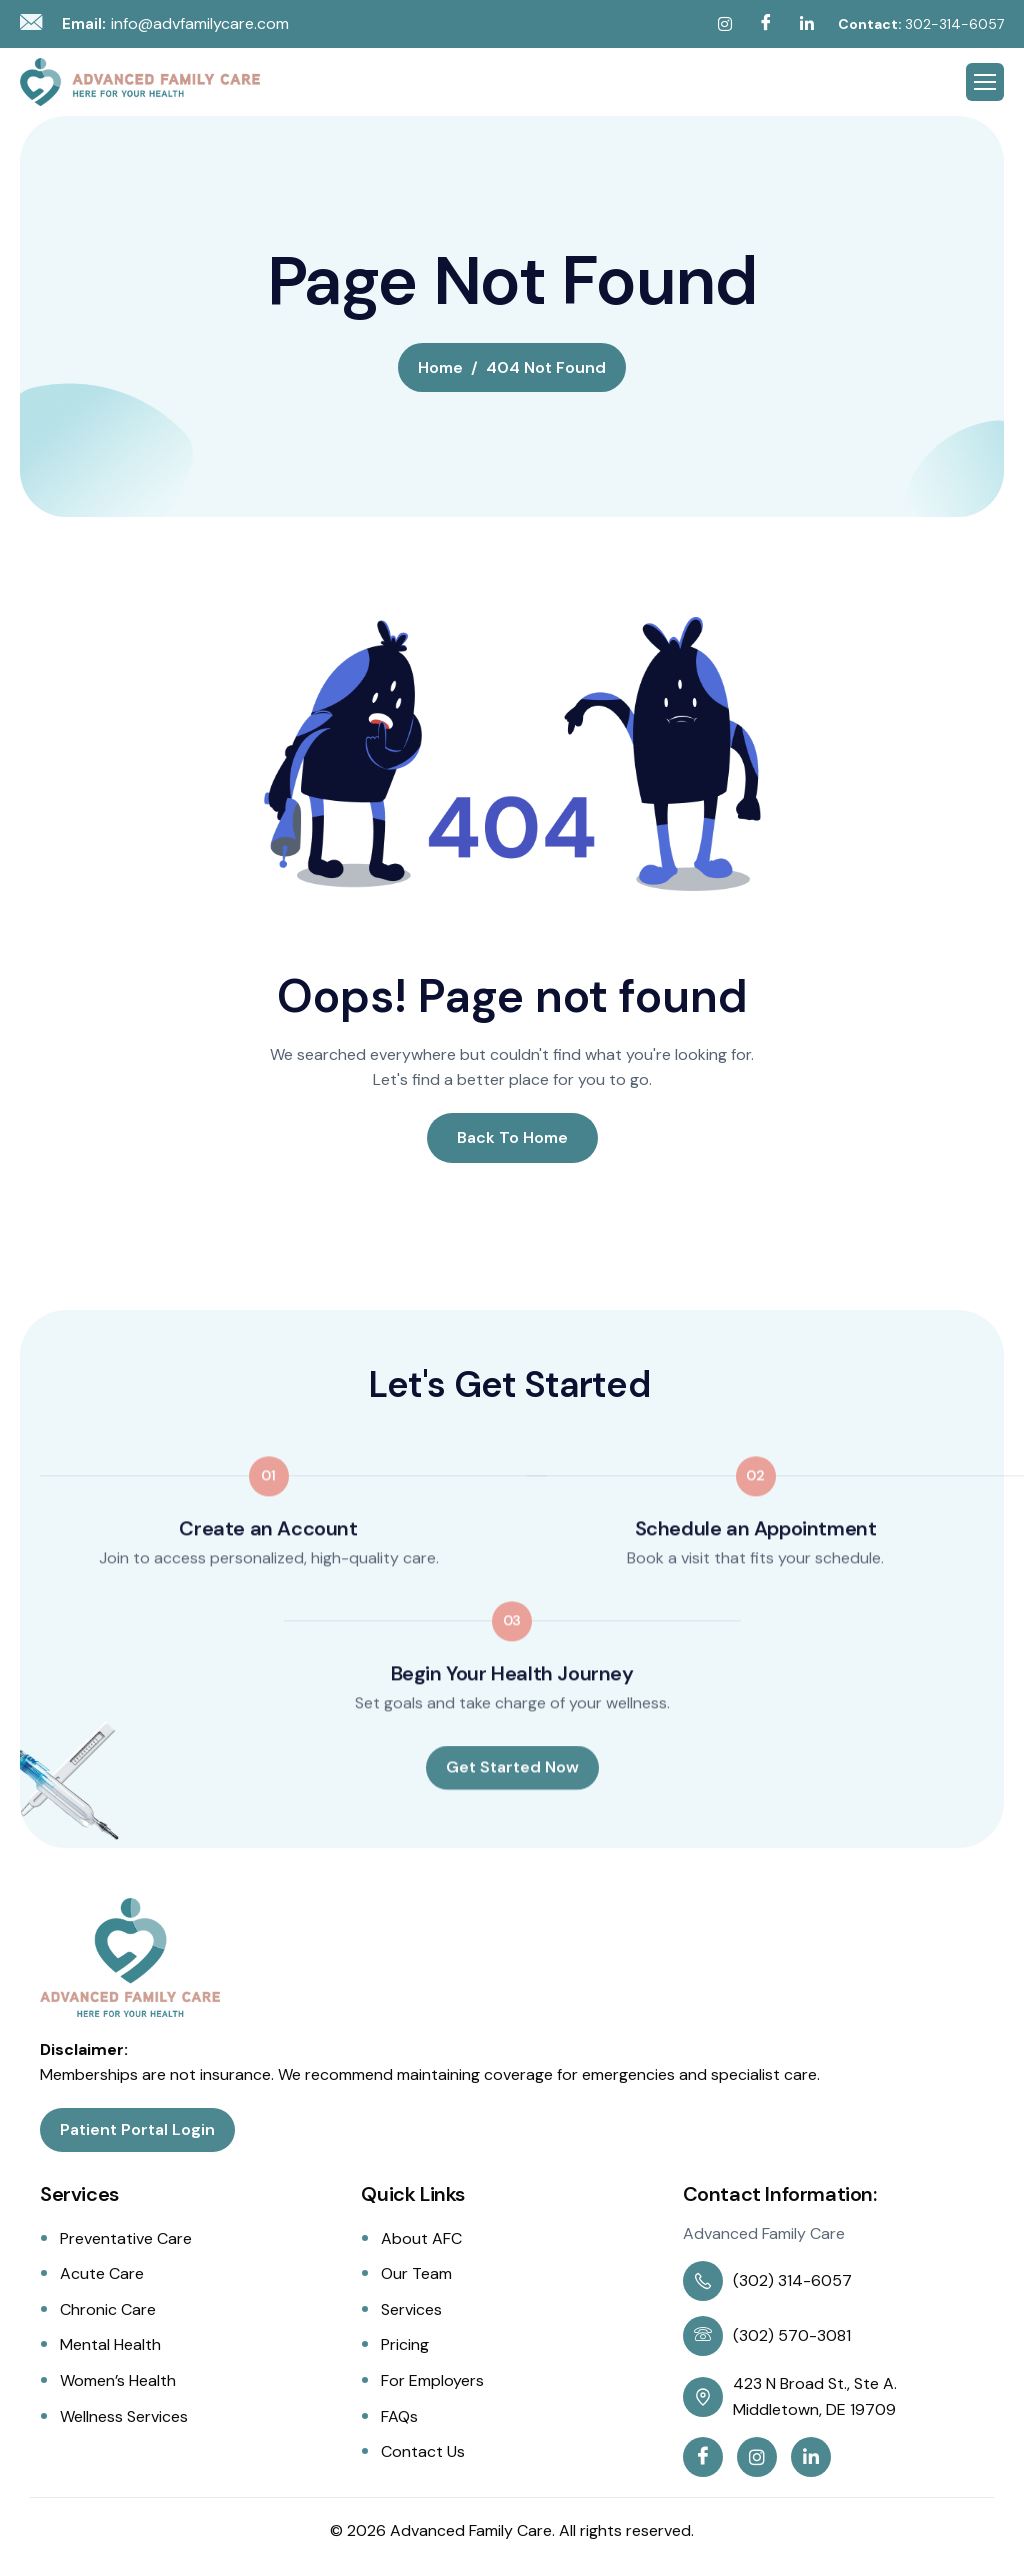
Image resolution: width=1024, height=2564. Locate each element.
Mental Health (110, 2344)
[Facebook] (766, 24)
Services (411, 2309)
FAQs (399, 2416)
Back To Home (512, 1137)
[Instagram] (725, 24)
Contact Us (423, 2451)
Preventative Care (126, 2238)
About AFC (421, 2238)
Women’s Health (118, 2380)
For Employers (432, 2380)
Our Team (416, 2273)
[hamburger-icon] (985, 82)
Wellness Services (124, 2416)
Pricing (405, 2344)
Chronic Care (108, 2309)
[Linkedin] (807, 24)
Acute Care (102, 2273)
